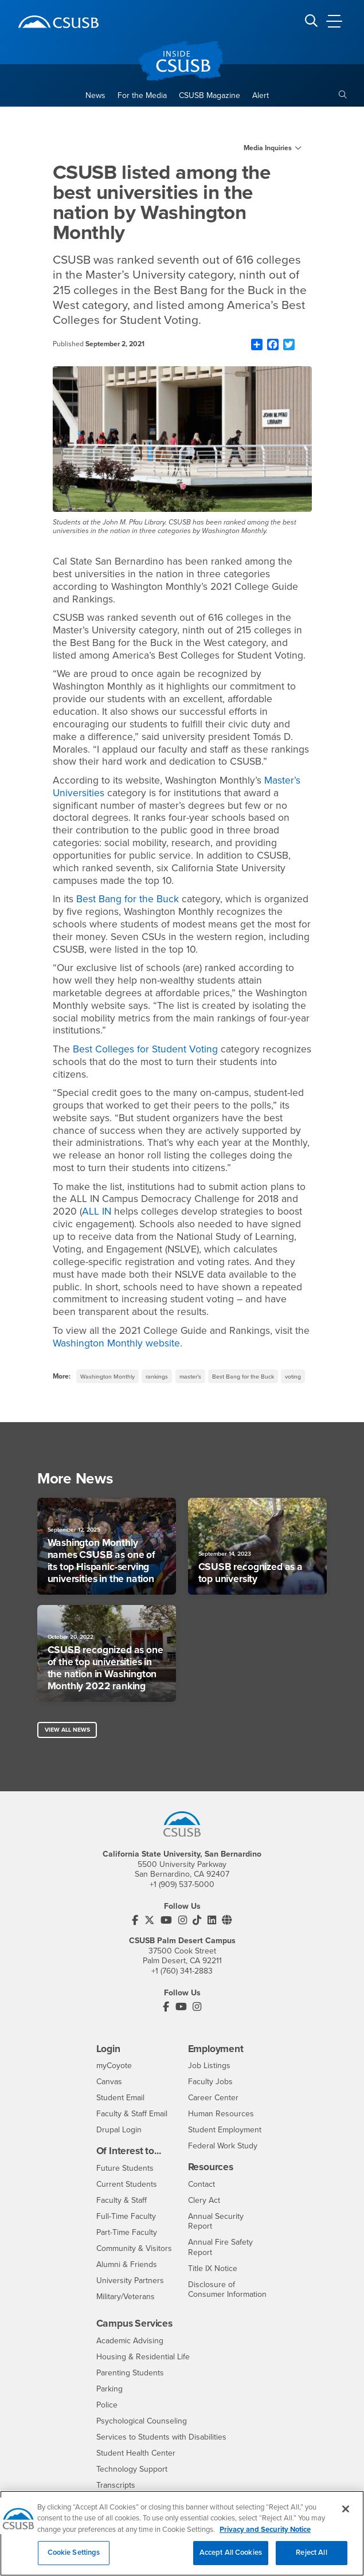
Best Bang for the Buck (127, 899)
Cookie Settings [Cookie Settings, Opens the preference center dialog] (74, 2558)
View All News (67, 1729)
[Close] (345, 2514)
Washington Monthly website (116, 1343)
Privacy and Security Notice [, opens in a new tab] (265, 2535)
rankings (157, 1376)
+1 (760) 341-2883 (182, 1971)
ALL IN (96, 1211)
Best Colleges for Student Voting (145, 1049)
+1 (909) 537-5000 (182, 1884)
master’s (190, 1376)
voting (293, 1376)
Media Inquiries (268, 148)
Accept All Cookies (230, 2558)
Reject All (311, 2558)
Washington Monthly (107, 1376)
